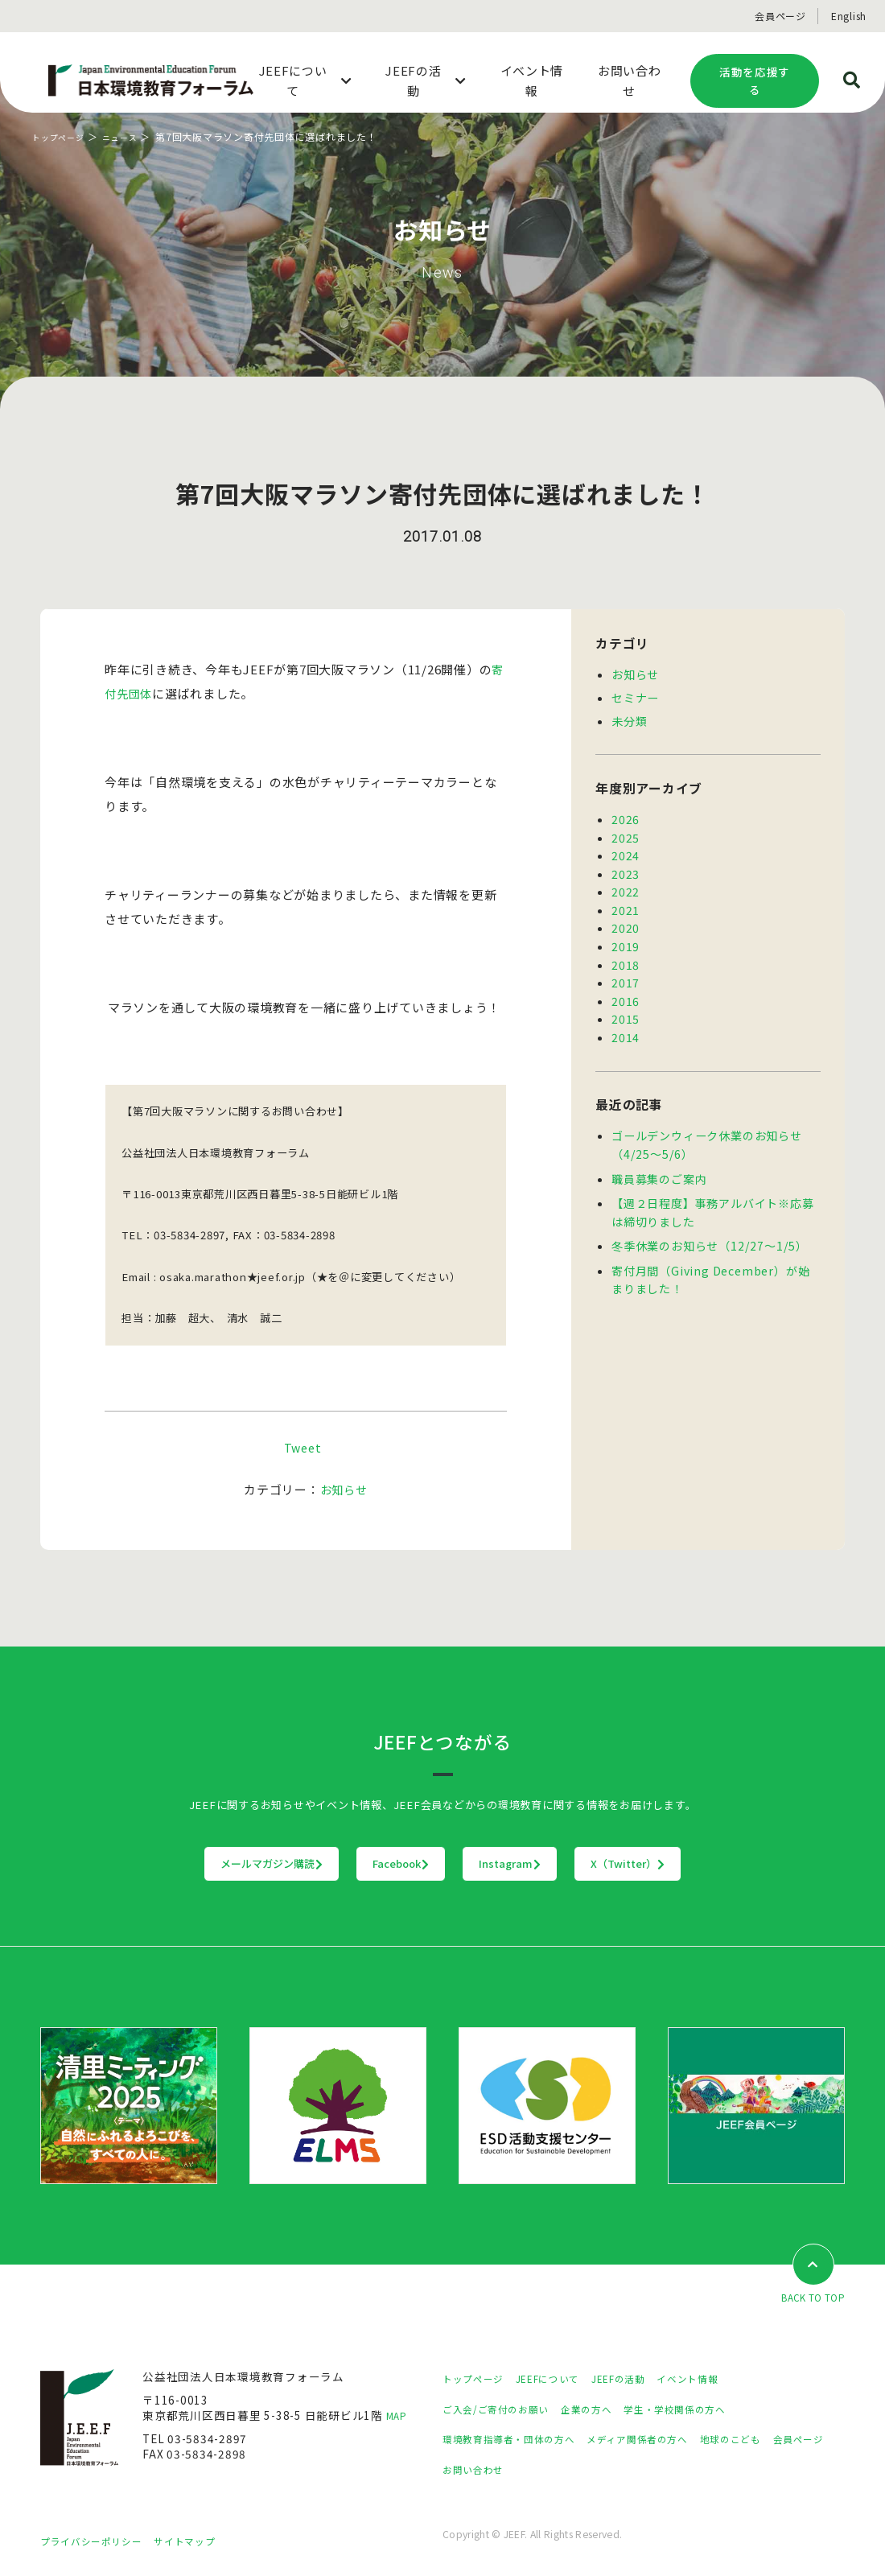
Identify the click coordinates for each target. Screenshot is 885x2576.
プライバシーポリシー (99, 2541)
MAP (398, 2417)
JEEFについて (562, 2380)
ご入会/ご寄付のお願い (503, 2409)
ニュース (132, 136)
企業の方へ (606, 2409)
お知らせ (344, 1489)
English (848, 16)
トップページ (63, 136)
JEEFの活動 (642, 2380)
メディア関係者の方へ (665, 2440)
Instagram (543, 1864)
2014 (625, 1024)
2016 (625, 990)
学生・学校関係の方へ (706, 2409)
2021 (625, 903)
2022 (625, 885)
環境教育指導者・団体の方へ (518, 2440)
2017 (625, 972)
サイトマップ (205, 2541)
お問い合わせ (548, 2470)
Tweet (302, 1447)
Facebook (368, 1864)
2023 (625, 868)
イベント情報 (720, 2380)
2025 (625, 834)
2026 (625, 816)
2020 (625, 920)
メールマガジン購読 (171, 1864)
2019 (625, 937)
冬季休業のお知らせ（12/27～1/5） (708, 1228)
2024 (625, 851)
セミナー (635, 696)
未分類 (629, 719)
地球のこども (772, 2440)
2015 (625, 1007)
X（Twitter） (728, 1864)
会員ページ (780, 16)
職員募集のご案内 (658, 1164)
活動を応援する (754, 81)
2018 (625, 955)
